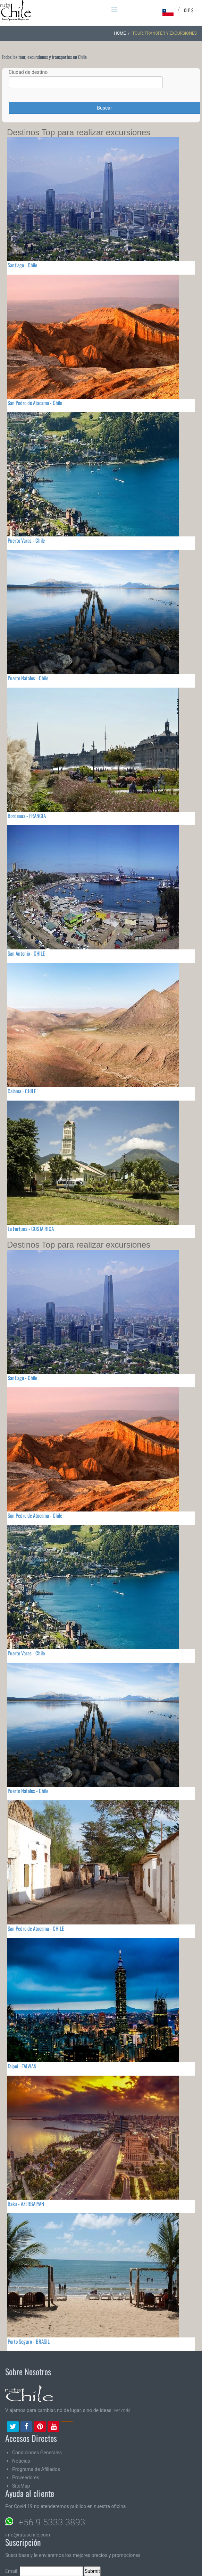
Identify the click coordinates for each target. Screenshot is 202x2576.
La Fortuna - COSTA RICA (31, 1228)
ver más (122, 2410)
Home (120, 33)
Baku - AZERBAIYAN (26, 2203)
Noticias (21, 2461)
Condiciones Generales (37, 2452)
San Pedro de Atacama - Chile (35, 402)
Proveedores (25, 2477)
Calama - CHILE (22, 1091)
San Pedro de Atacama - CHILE (36, 1928)
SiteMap (21, 2486)
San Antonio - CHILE (26, 953)
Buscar (104, 108)
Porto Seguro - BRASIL (29, 2341)
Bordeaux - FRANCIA (27, 815)
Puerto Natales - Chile (28, 678)
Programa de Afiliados (36, 2469)
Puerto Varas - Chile (26, 540)
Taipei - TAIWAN (22, 2066)
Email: (44, 2571)
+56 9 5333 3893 (51, 2522)
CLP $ (188, 10)
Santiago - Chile (22, 265)
